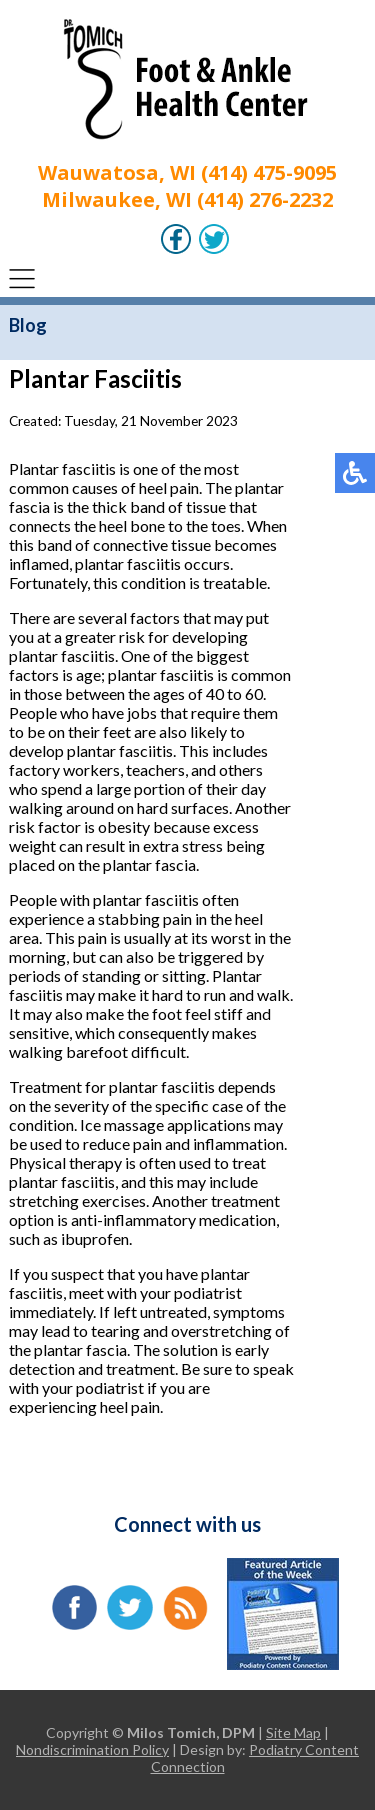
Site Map (293, 1732)
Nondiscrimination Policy (92, 1749)
